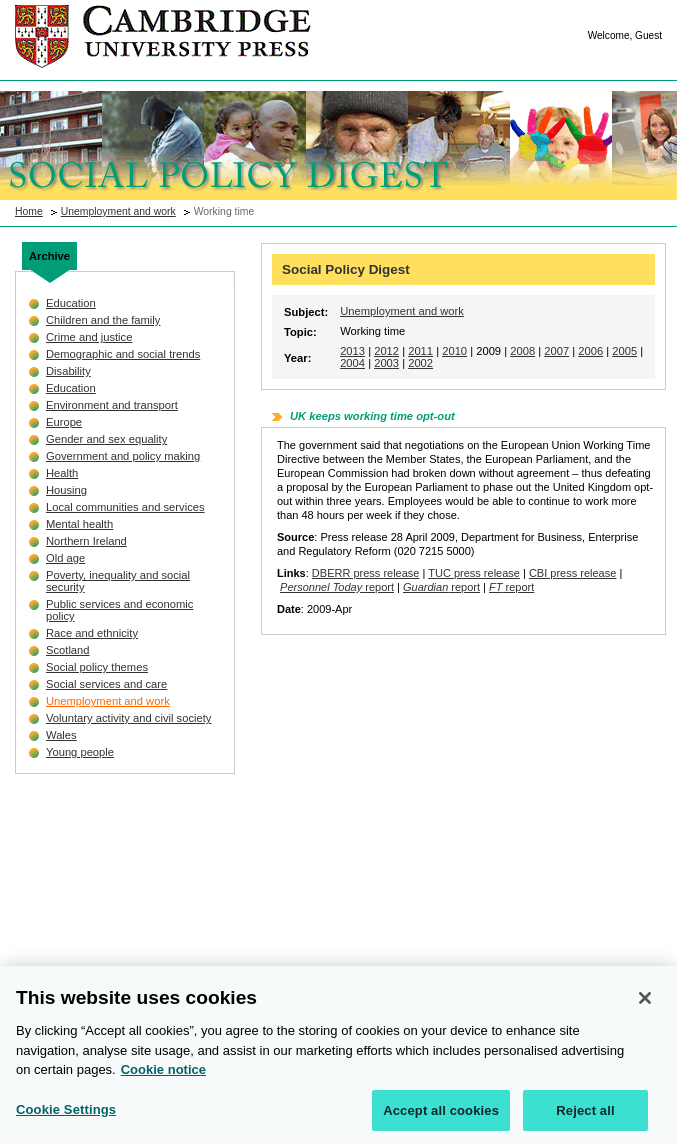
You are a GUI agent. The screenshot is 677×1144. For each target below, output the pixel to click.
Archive (49, 256)
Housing (66, 490)
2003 (386, 363)
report (337, 587)
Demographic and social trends (123, 354)
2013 (352, 351)
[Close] (645, 1006)
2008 (522, 351)
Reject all (585, 1118)
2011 (420, 351)
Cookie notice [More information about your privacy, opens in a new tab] (163, 1077)
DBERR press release (366, 573)
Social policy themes (97, 667)
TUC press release (474, 573)
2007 (556, 351)
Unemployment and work (118, 211)
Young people (80, 752)
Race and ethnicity (92, 633)
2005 (624, 351)
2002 (420, 363)
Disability (68, 371)
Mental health (79, 524)
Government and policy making (123, 456)
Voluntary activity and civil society (128, 718)
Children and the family (103, 320)
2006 (590, 351)
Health (62, 473)
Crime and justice (89, 337)
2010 (454, 351)
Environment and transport (112, 405)
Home (29, 211)
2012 (386, 351)
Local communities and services (125, 507)
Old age (65, 558)
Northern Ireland (86, 541)
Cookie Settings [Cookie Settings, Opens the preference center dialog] (66, 1117)
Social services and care (106, 684)
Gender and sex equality (106, 439)
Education (71, 303)
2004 (352, 363)
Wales (61, 735)
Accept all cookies (441, 1118)
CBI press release (572, 573)
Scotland (68, 650)
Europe (64, 422)
